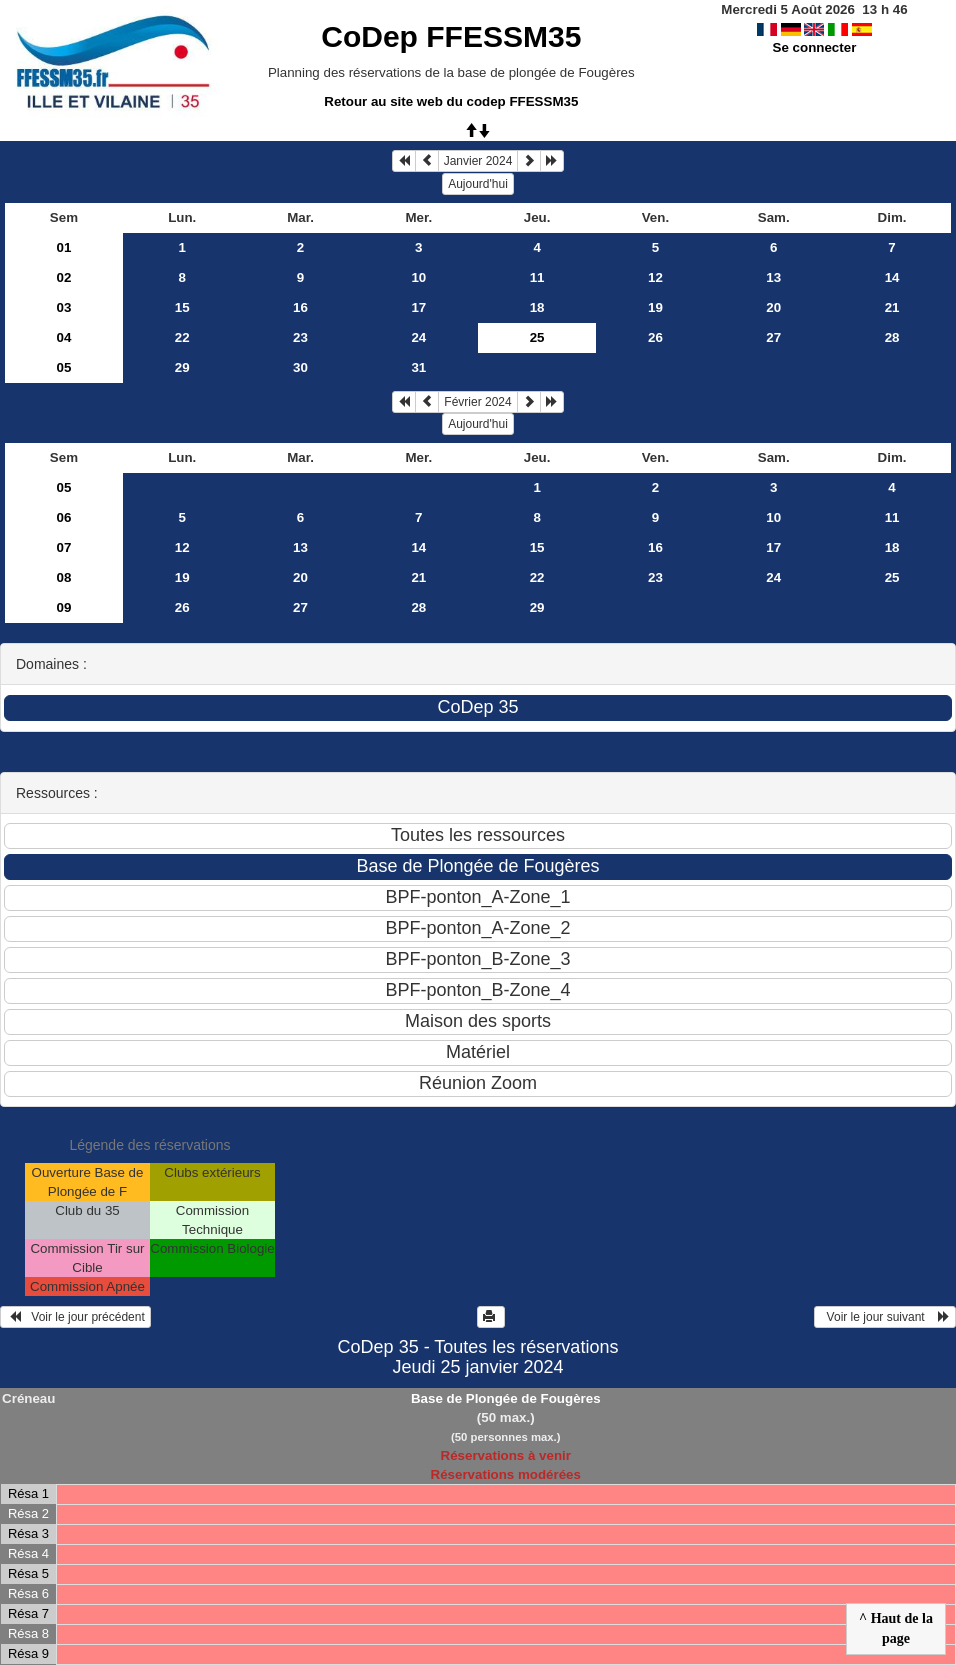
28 (892, 337)
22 (182, 337)
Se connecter (815, 47)
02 (64, 277)
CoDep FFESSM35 (451, 36)
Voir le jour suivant (885, 1317)
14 (892, 277)
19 (655, 307)
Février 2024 (477, 402)
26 (655, 337)
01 (64, 247)
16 (300, 307)
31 (418, 367)
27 (773, 337)
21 (892, 307)
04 (64, 337)
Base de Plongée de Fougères (506, 1398)
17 (418, 307)
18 (537, 307)
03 (64, 307)
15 (182, 307)
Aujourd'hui (478, 184)
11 (537, 277)
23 (300, 337)
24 (418, 337)
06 (64, 517)
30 (300, 367)
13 (773, 277)
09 (64, 607)
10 (418, 277)
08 (64, 577)
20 (773, 307)
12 (655, 277)
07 (64, 547)
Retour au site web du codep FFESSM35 (451, 101)
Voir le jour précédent (75, 1317)
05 (64, 367)
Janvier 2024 (478, 161)
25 (892, 577)
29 (182, 367)
